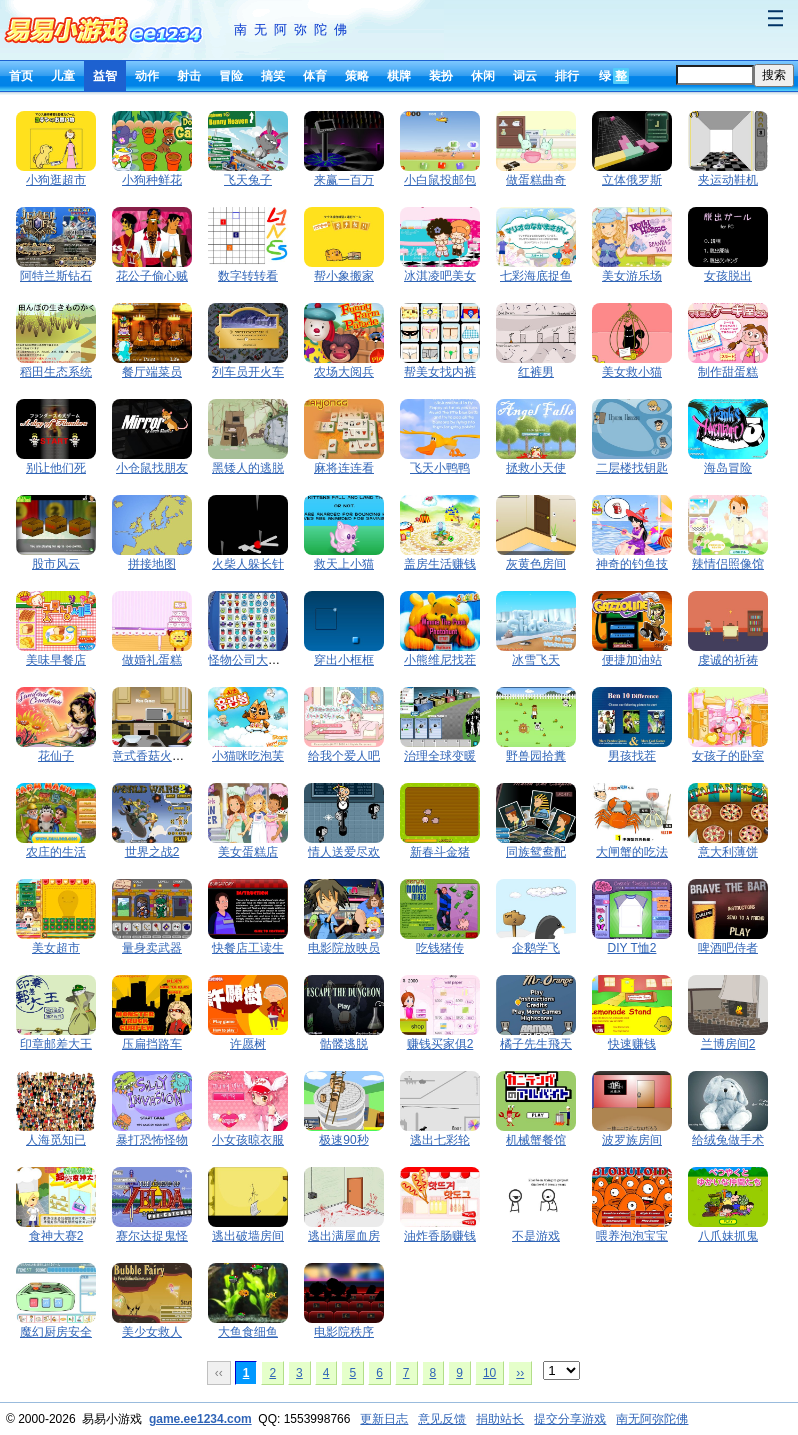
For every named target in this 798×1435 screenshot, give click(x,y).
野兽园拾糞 (536, 756)
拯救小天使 (536, 468)
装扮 (441, 76)
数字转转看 (248, 276)
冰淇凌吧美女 (440, 276)
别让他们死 (56, 468)
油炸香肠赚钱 (440, 1236)
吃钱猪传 (440, 948)
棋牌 (399, 76)
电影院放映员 (344, 948)
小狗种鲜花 (152, 180)
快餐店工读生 (248, 948)
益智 (105, 76)
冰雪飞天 (536, 660)
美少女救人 (152, 1332)
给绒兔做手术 (728, 1140)
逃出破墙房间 (248, 1236)
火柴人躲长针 (248, 564)
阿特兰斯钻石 (56, 276)
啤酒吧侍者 (728, 948)
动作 (147, 76)
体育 (315, 76)
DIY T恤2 (632, 948)
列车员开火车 (248, 372)
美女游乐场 (632, 276)
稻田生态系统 (56, 372)
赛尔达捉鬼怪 (152, 1236)
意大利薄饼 (728, 852)
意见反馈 (442, 1419)
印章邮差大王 (56, 1044)
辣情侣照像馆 (728, 564)
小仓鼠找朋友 (152, 468)
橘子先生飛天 (536, 1044)
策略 (357, 76)
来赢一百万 (344, 180)
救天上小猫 (344, 564)
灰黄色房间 (536, 564)
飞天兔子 (248, 180)
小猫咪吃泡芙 (248, 756)
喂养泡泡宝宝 (632, 1236)
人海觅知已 (56, 1140)
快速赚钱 (632, 1044)
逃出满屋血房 (344, 1236)
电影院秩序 (344, 1332)
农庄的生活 (56, 852)
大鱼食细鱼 (248, 1332)
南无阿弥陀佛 (294, 29)
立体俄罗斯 (632, 180)
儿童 (63, 76)
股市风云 (56, 564)
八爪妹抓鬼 (728, 1236)
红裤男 (536, 372)
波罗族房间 (632, 1140)
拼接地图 (152, 564)
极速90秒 (343, 1140)
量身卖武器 (152, 948)
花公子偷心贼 (152, 276)
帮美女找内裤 (440, 372)
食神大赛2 (56, 1236)
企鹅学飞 (536, 948)
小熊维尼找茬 (440, 660)
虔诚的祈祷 (728, 660)
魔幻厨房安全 (56, 1332)
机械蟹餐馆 (536, 1140)
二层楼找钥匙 (632, 468)
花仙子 (56, 756)
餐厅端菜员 (152, 372)
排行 (567, 76)
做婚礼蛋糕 (152, 660)
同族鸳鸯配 (536, 852)
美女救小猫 (632, 372)
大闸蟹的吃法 (632, 852)
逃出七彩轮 (440, 1140)
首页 (21, 76)
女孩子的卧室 (728, 756)
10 (489, 1373)
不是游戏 (536, 1236)
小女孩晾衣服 (248, 1140)
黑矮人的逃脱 (248, 468)
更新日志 (384, 1419)
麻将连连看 (344, 468)
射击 (189, 76)
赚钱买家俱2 (440, 1044)
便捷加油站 (632, 660)
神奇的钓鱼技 (632, 564)
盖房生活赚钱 (440, 564)
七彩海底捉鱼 (536, 276)
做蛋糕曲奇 (536, 180)
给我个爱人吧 (344, 756)
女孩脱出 (728, 276)
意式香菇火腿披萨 (160, 756)
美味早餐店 (56, 660)
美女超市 (56, 948)
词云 (525, 76)
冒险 (231, 76)
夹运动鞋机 (728, 180)
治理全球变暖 (440, 756)
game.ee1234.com (200, 1419)
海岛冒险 (728, 468)
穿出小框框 (344, 660)
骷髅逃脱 (344, 1044)
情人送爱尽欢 (344, 852)
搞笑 (273, 76)
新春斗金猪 (440, 852)
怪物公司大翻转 (250, 660)
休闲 (483, 76)
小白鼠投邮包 (440, 180)
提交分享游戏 (570, 1419)
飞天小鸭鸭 (440, 468)
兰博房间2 (728, 1044)
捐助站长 (500, 1419)
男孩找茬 (632, 756)
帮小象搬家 (344, 276)
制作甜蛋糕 (728, 372)
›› (520, 1373)
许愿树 (248, 1044)
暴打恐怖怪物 (152, 1140)
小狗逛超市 (56, 180)
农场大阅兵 (344, 372)
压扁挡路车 (152, 1044)
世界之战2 (152, 852)
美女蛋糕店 (248, 852)
